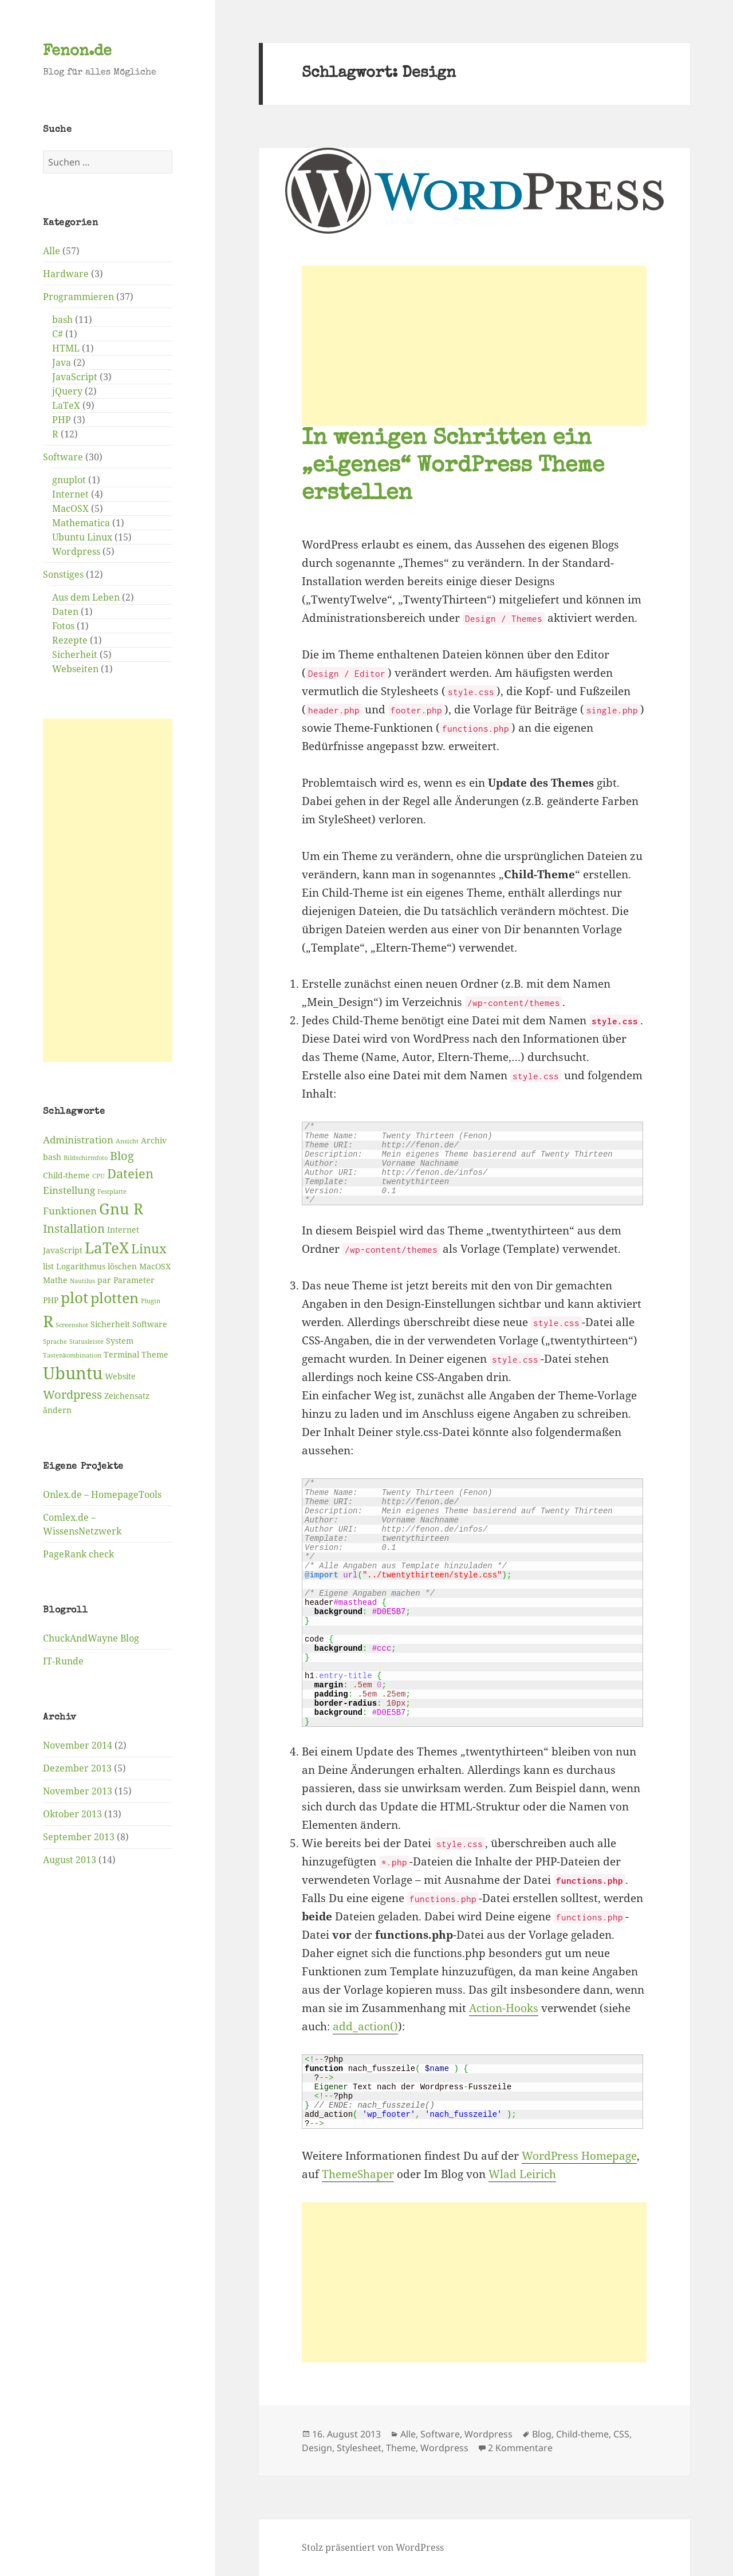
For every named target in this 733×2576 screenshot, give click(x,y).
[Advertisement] (107, 890)
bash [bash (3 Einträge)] (52, 1156)
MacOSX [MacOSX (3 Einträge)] (155, 1266)
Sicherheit (74, 654)
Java (61, 362)
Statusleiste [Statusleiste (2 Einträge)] (86, 1342)
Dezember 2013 (77, 1768)
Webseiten (75, 668)
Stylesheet (359, 2447)
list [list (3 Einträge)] (48, 1266)
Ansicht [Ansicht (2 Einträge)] (127, 1141)
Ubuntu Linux (82, 537)
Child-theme (582, 2434)
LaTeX (66, 405)
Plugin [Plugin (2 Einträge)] (150, 1301)
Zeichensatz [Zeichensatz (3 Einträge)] (126, 1395)
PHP (61, 419)
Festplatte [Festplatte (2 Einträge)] (112, 1192)
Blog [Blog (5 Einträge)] (122, 1155)
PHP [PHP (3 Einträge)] (50, 1300)
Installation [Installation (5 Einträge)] (74, 1228)
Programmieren (78, 296)
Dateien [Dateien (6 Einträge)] (130, 1173)
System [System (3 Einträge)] (119, 1340)
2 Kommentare (520, 2447)
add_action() (365, 2026)
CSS (621, 2434)
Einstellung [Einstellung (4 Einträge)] (69, 1190)
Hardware (66, 273)
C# (57, 334)
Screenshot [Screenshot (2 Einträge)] (72, 1325)
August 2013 (69, 1859)
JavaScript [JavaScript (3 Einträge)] (62, 1250)
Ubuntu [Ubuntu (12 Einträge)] (73, 1373)
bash (62, 319)
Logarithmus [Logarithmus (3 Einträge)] (80, 1266)
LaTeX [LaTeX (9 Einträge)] (107, 1247)
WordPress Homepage (579, 2155)
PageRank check (78, 1554)
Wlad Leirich (522, 2174)
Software (63, 457)
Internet (70, 494)
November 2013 (77, 1791)
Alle (51, 250)
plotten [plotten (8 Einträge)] (114, 1297)
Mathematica (81, 522)
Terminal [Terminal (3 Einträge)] (121, 1354)
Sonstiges (63, 574)
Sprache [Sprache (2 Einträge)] (55, 1342)
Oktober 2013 (72, 1814)
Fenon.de (77, 52)
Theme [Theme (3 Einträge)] (154, 1354)
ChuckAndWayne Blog (91, 1638)
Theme (401, 2447)
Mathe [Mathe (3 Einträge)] (55, 1280)
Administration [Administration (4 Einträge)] (78, 1139)
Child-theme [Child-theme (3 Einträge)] (66, 1175)
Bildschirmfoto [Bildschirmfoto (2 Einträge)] (86, 1158)
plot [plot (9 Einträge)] (74, 1297)
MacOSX (70, 508)
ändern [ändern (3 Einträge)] (57, 1410)
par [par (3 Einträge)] (104, 1280)
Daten (65, 611)
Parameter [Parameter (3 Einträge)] (134, 1280)
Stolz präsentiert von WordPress (373, 2547)
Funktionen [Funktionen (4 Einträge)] (70, 1210)
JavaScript (74, 376)
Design (317, 2447)
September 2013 (79, 1837)
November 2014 (77, 1745)
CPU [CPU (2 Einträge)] (98, 1176)
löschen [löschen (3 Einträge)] (122, 1266)
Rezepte (70, 640)
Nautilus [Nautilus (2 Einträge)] (82, 1281)
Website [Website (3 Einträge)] (120, 1376)
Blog (541, 2434)
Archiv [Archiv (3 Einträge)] (154, 1140)
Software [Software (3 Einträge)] (149, 1324)
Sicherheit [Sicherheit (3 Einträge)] (110, 1324)
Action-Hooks (503, 2008)
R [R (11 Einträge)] (48, 1321)
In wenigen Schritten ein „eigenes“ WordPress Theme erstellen (453, 467)
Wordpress (76, 551)
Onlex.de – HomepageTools (102, 1494)
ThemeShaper (358, 2174)
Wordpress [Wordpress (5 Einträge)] (72, 1394)
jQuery (67, 391)
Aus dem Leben (86, 597)
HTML (66, 348)
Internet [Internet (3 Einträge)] (123, 1229)
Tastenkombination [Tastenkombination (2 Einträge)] (72, 1355)
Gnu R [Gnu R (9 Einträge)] (121, 1208)
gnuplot (69, 480)
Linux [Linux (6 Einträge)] (149, 1248)
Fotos (63, 626)
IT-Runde (63, 1661)
